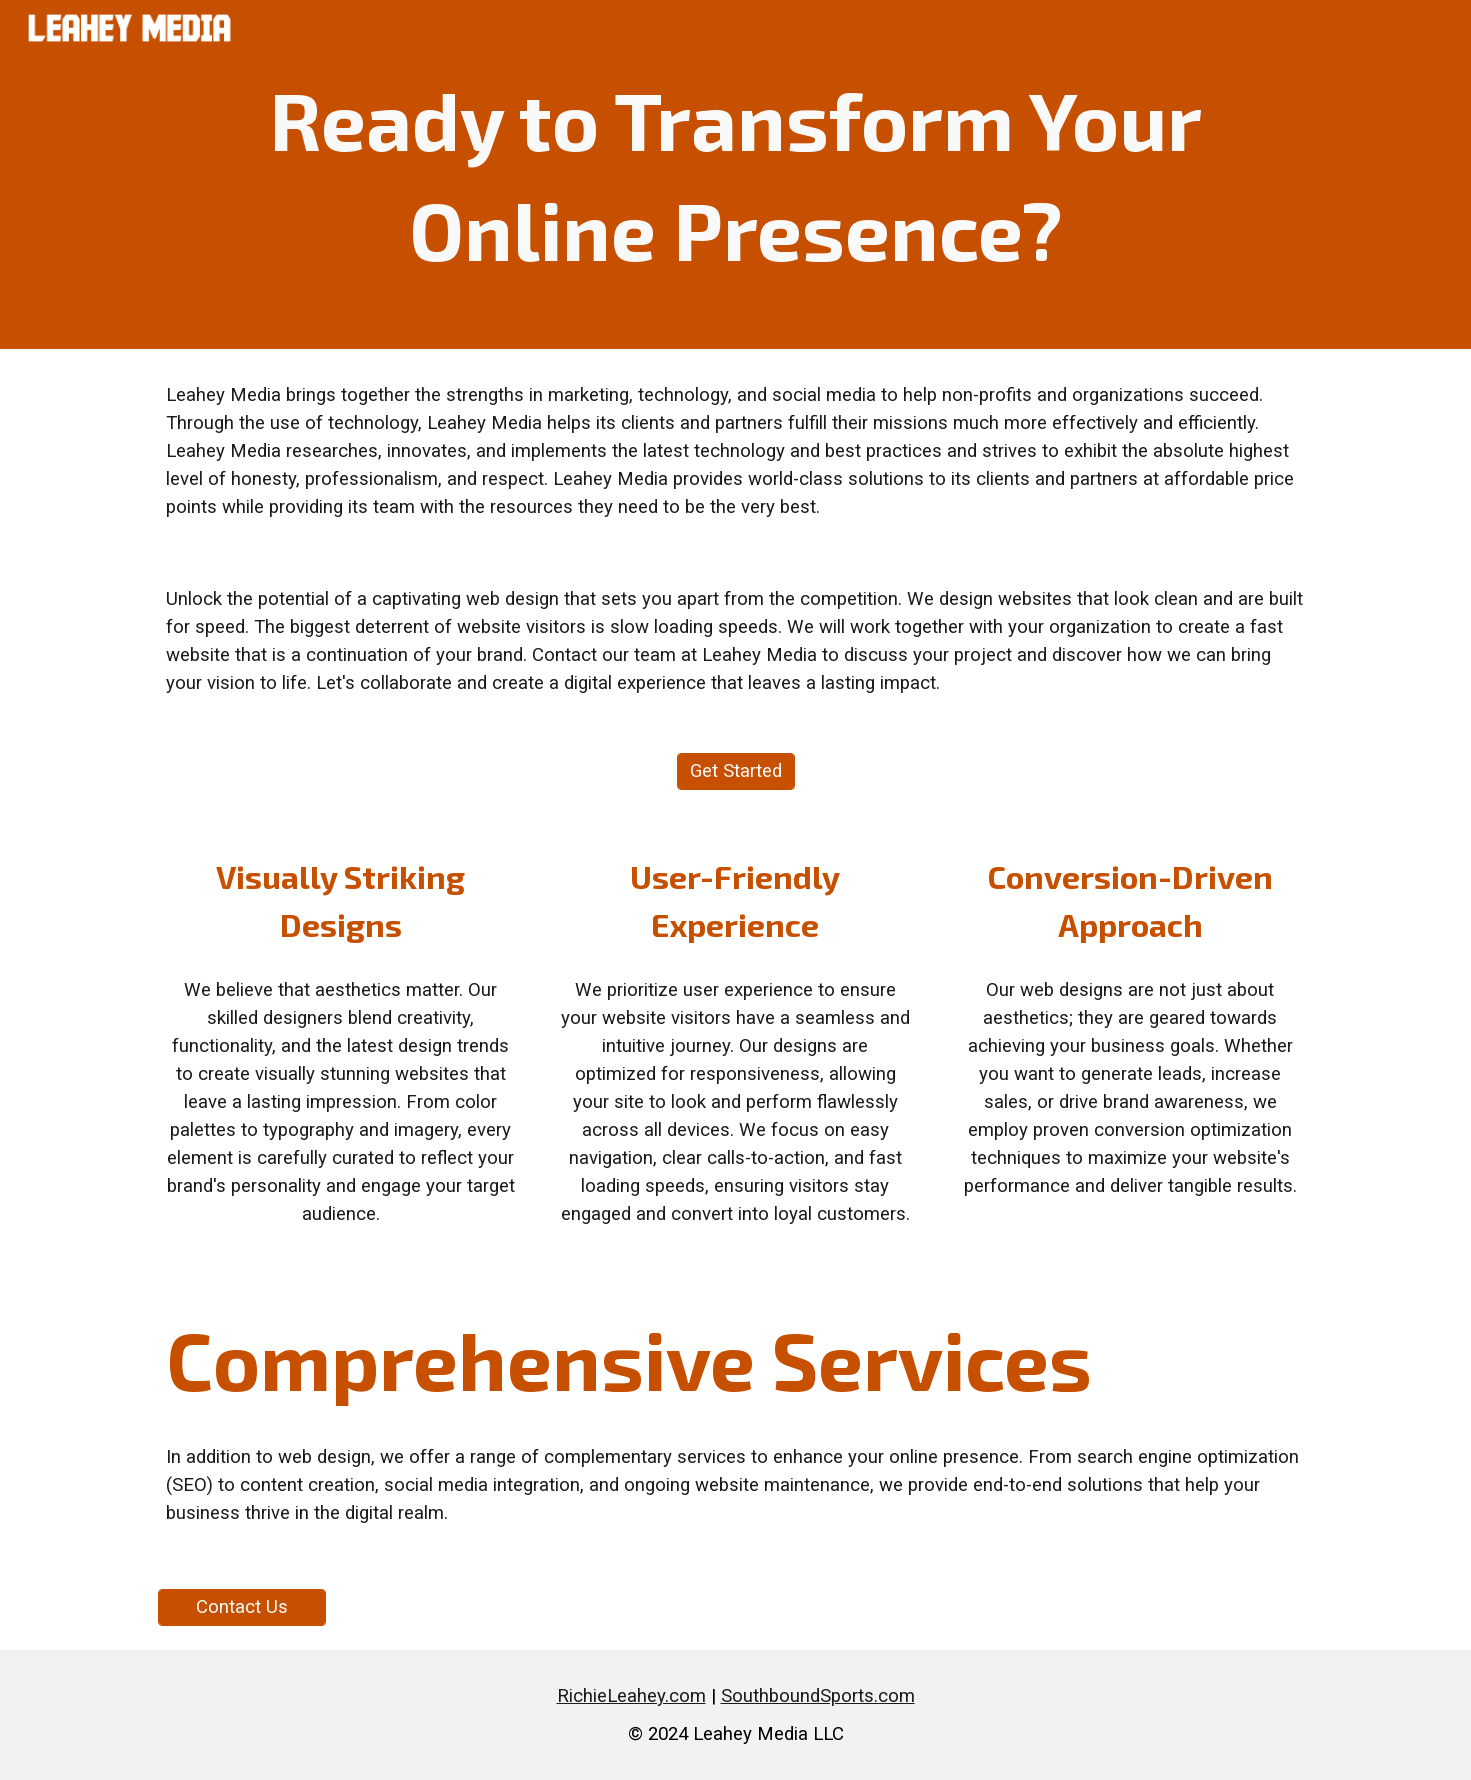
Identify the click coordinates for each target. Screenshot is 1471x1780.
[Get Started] (736, 771)
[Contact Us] (242, 1607)
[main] (735, 174)
